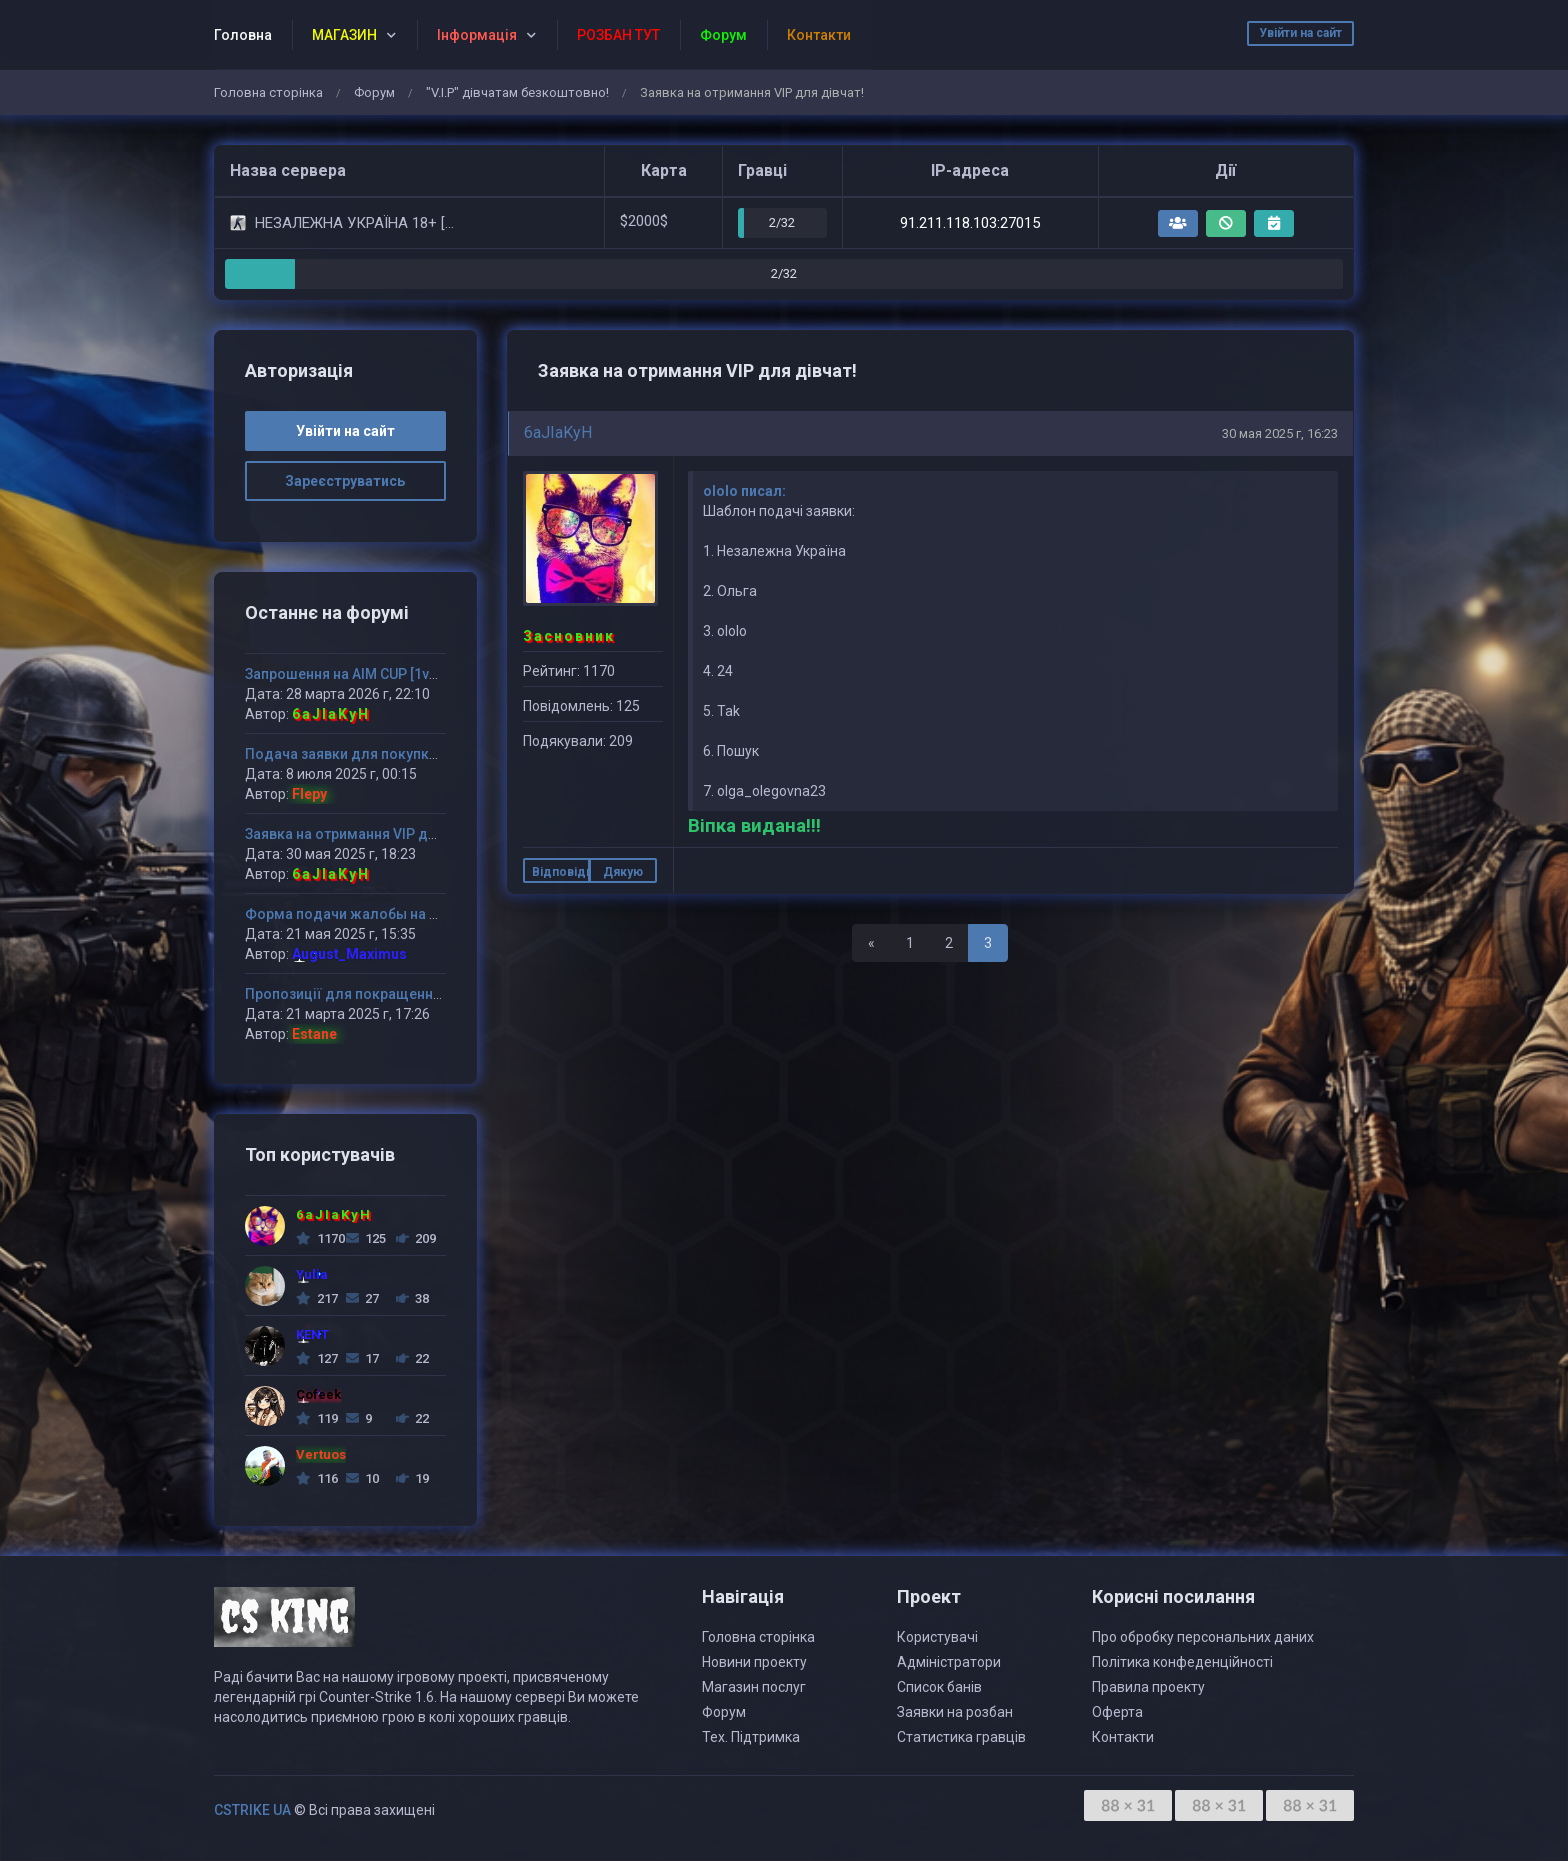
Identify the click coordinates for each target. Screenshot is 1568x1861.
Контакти (1123, 1737)
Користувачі (937, 1637)
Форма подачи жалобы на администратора (395, 914)
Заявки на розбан (955, 1712)
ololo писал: (744, 491)
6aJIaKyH (558, 432)
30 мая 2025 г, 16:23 (1280, 433)
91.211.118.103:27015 (970, 223)
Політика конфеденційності (1182, 1662)
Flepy (309, 794)
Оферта (1117, 1712)
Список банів (939, 1687)
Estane (314, 1034)
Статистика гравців (961, 1737)
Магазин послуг (754, 1687)
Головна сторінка (268, 92)
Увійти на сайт (1300, 33)
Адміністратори (949, 1662)
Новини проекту (754, 1662)
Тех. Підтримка (751, 1737)
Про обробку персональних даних (1203, 1637)
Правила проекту (1148, 1687)
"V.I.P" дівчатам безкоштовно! (517, 92)
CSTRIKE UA (252, 1810)
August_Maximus (349, 954)
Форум (374, 92)
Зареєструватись (345, 481)
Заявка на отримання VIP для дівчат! (371, 834)
